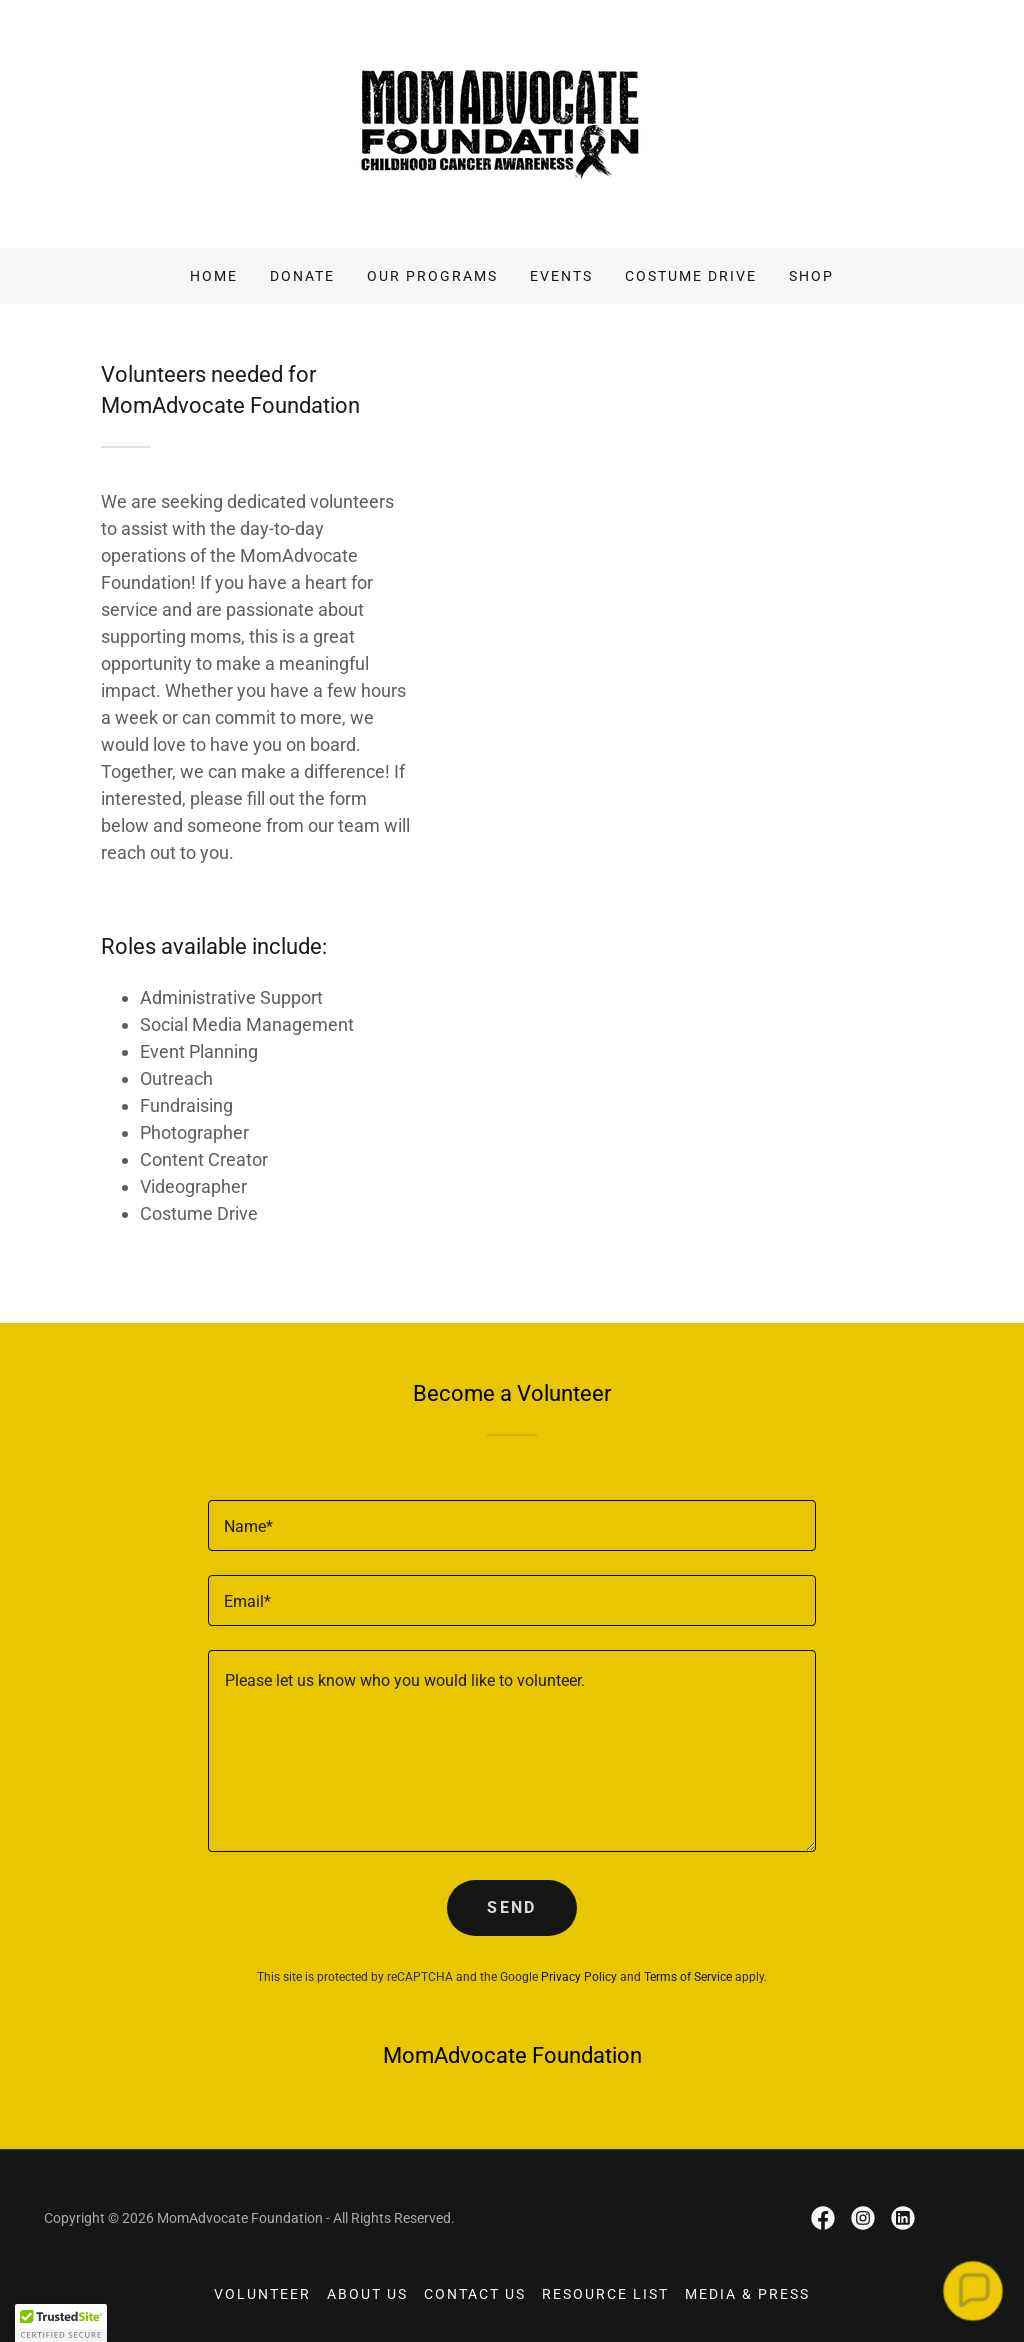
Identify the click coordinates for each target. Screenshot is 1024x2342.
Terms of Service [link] (688, 1977)
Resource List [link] (605, 2294)
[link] (511, 122)
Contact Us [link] (475, 2294)
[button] (973, 2291)
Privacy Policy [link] (579, 1977)
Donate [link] (302, 276)
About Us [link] (367, 2294)
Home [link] (214, 276)
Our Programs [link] (432, 276)
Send (511, 1907)
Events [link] (561, 276)
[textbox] (512, 1525)
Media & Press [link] (747, 2294)
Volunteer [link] (262, 2294)
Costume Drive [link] (691, 276)
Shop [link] (811, 276)
